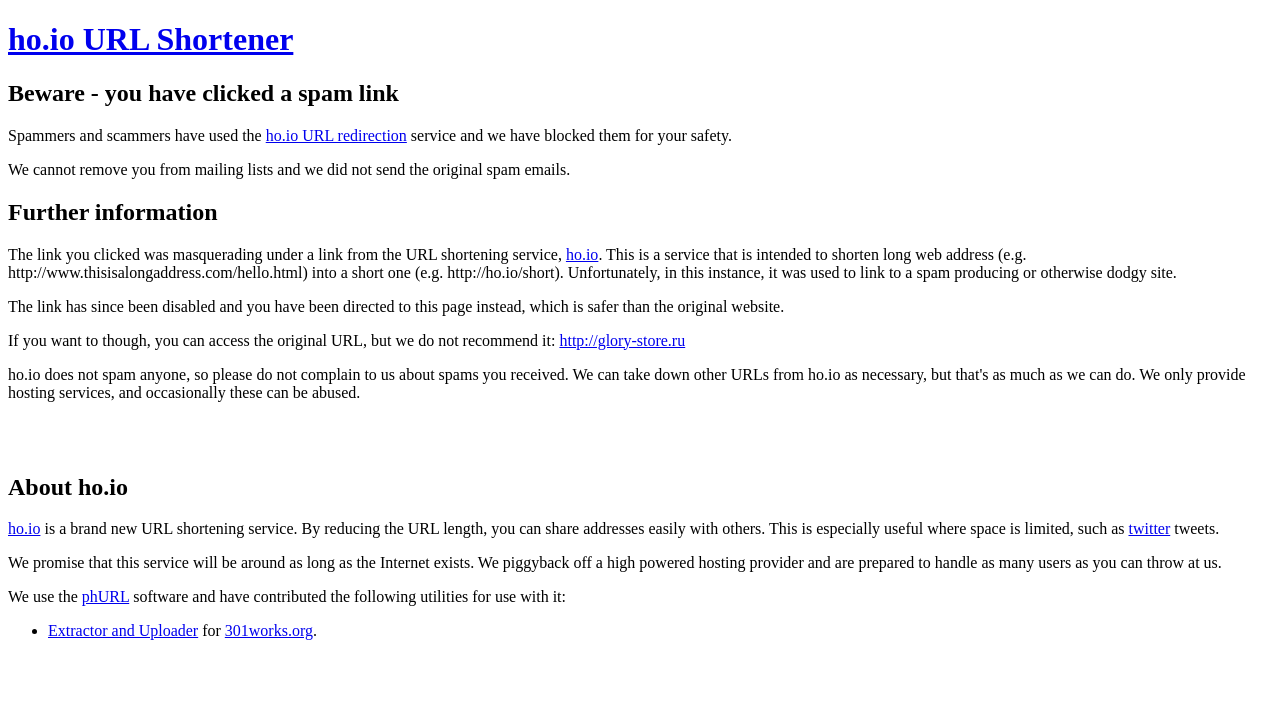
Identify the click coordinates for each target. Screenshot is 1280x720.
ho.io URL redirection (336, 135)
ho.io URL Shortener (150, 39)
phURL (105, 596)
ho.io (582, 254)
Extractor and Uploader (123, 630)
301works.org (269, 630)
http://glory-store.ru (622, 340)
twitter (1149, 528)
